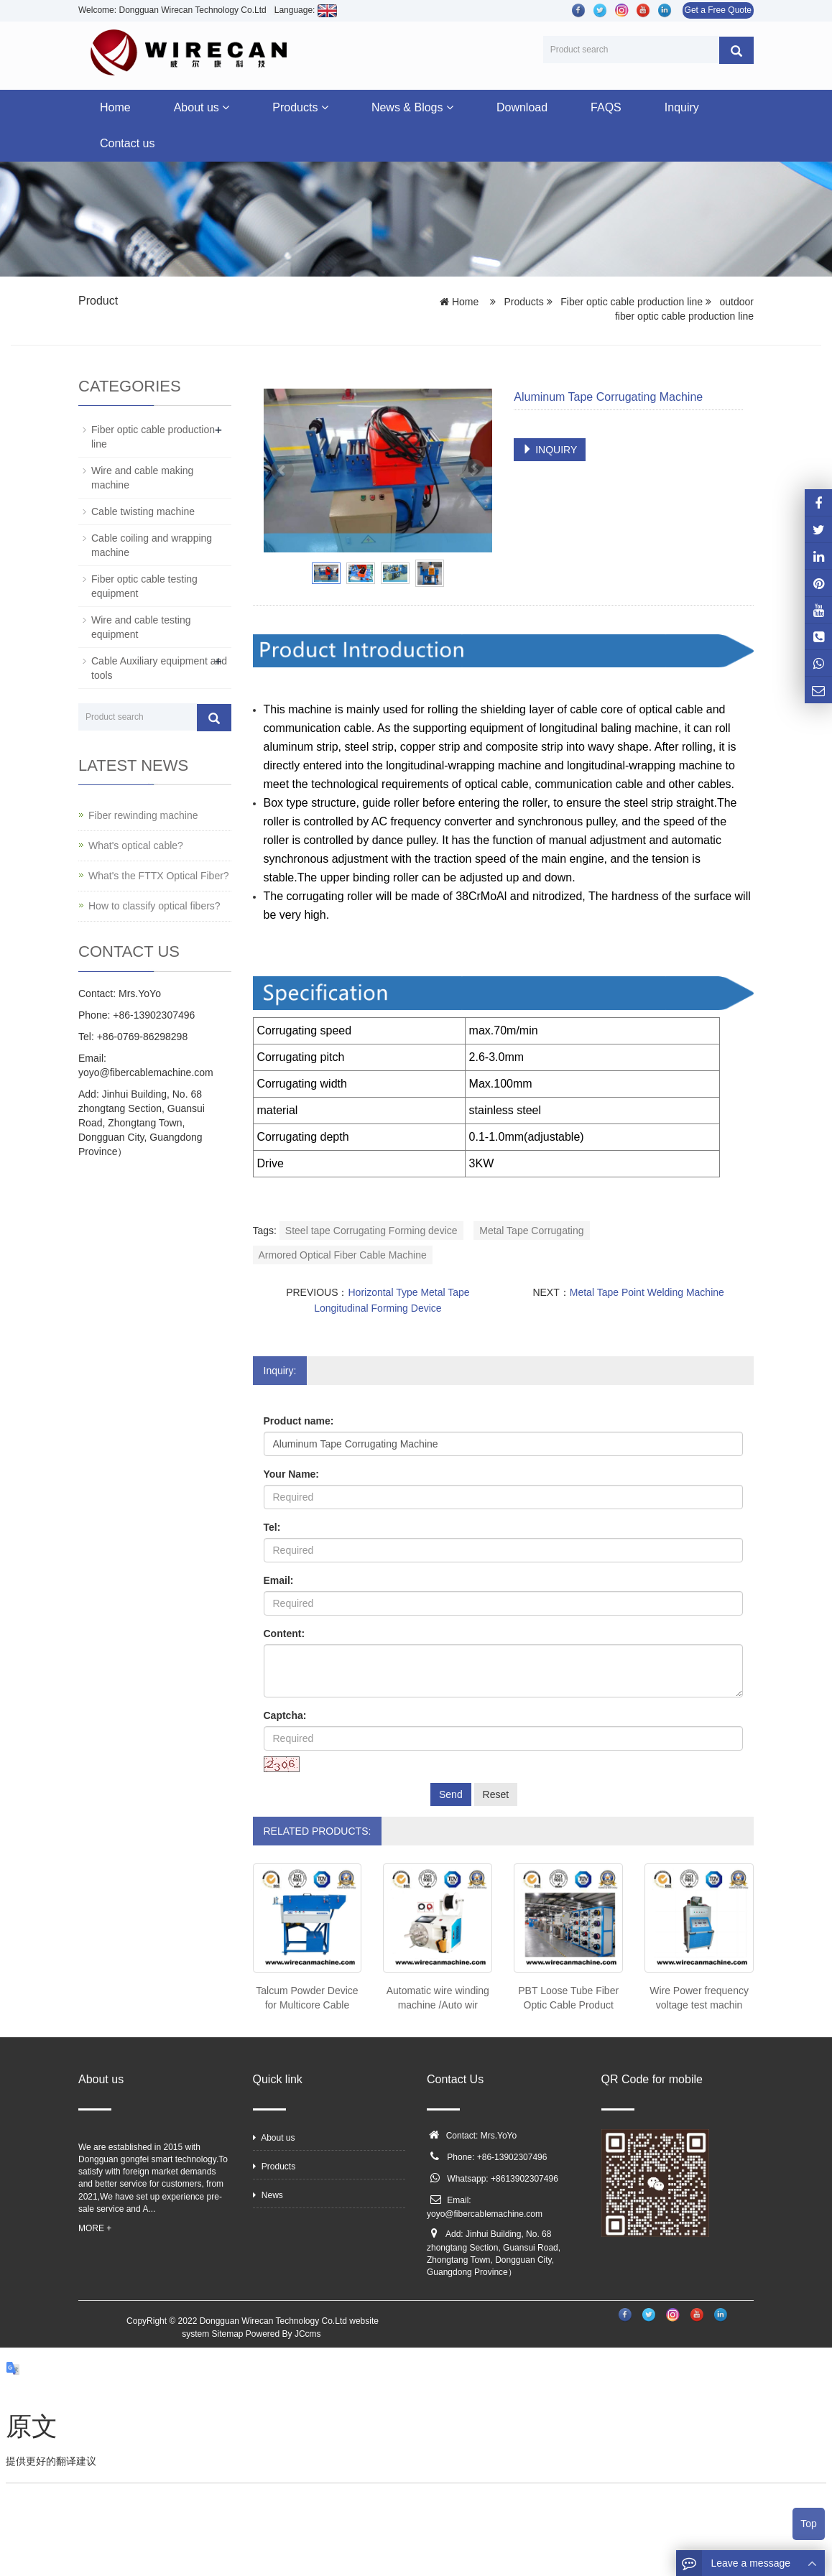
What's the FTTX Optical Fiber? (158, 875)
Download (521, 107)
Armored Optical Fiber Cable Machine (343, 1255)
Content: (284, 1633)
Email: (279, 1580)
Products (300, 107)
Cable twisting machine (143, 511)
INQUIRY (549, 449)
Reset (496, 1794)
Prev (282, 470)
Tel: (272, 1527)
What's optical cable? (135, 845)
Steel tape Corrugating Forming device (371, 1230)
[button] (225, 107)
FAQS (606, 107)
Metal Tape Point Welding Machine (647, 1292)
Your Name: (292, 1474)
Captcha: (285, 1715)
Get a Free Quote (718, 10)
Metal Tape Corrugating (531, 1230)
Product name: (299, 1421)
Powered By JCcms (284, 2334)
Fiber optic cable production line (631, 301)
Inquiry (682, 107)
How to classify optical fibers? (154, 906)
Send (451, 1794)
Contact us (127, 143)
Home (115, 107)
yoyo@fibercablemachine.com (484, 2214)
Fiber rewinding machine (143, 815)
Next (473, 470)
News (268, 2195)
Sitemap (227, 2334)
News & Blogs (412, 107)
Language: (305, 10)
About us (202, 107)
